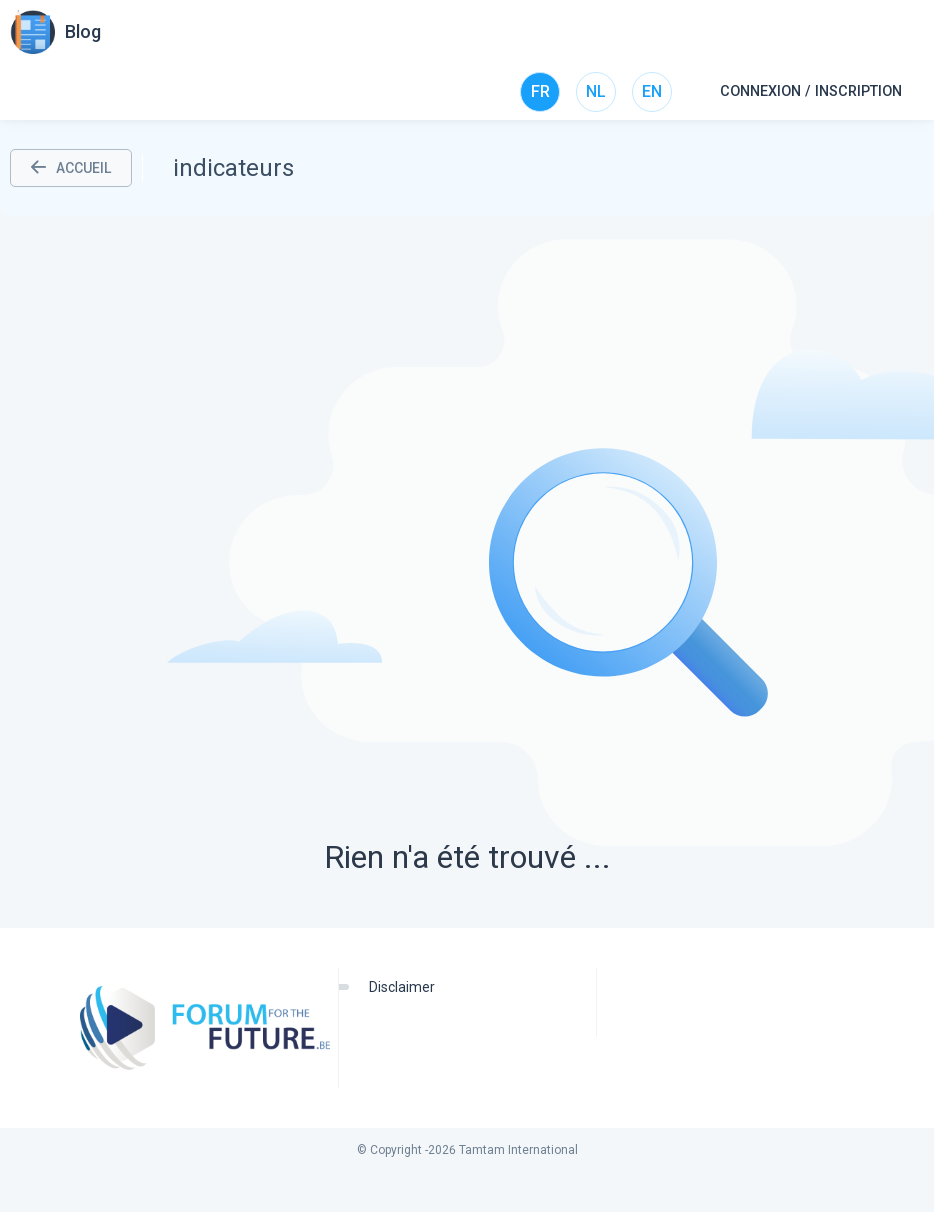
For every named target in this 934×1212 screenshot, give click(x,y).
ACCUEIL (71, 168)
